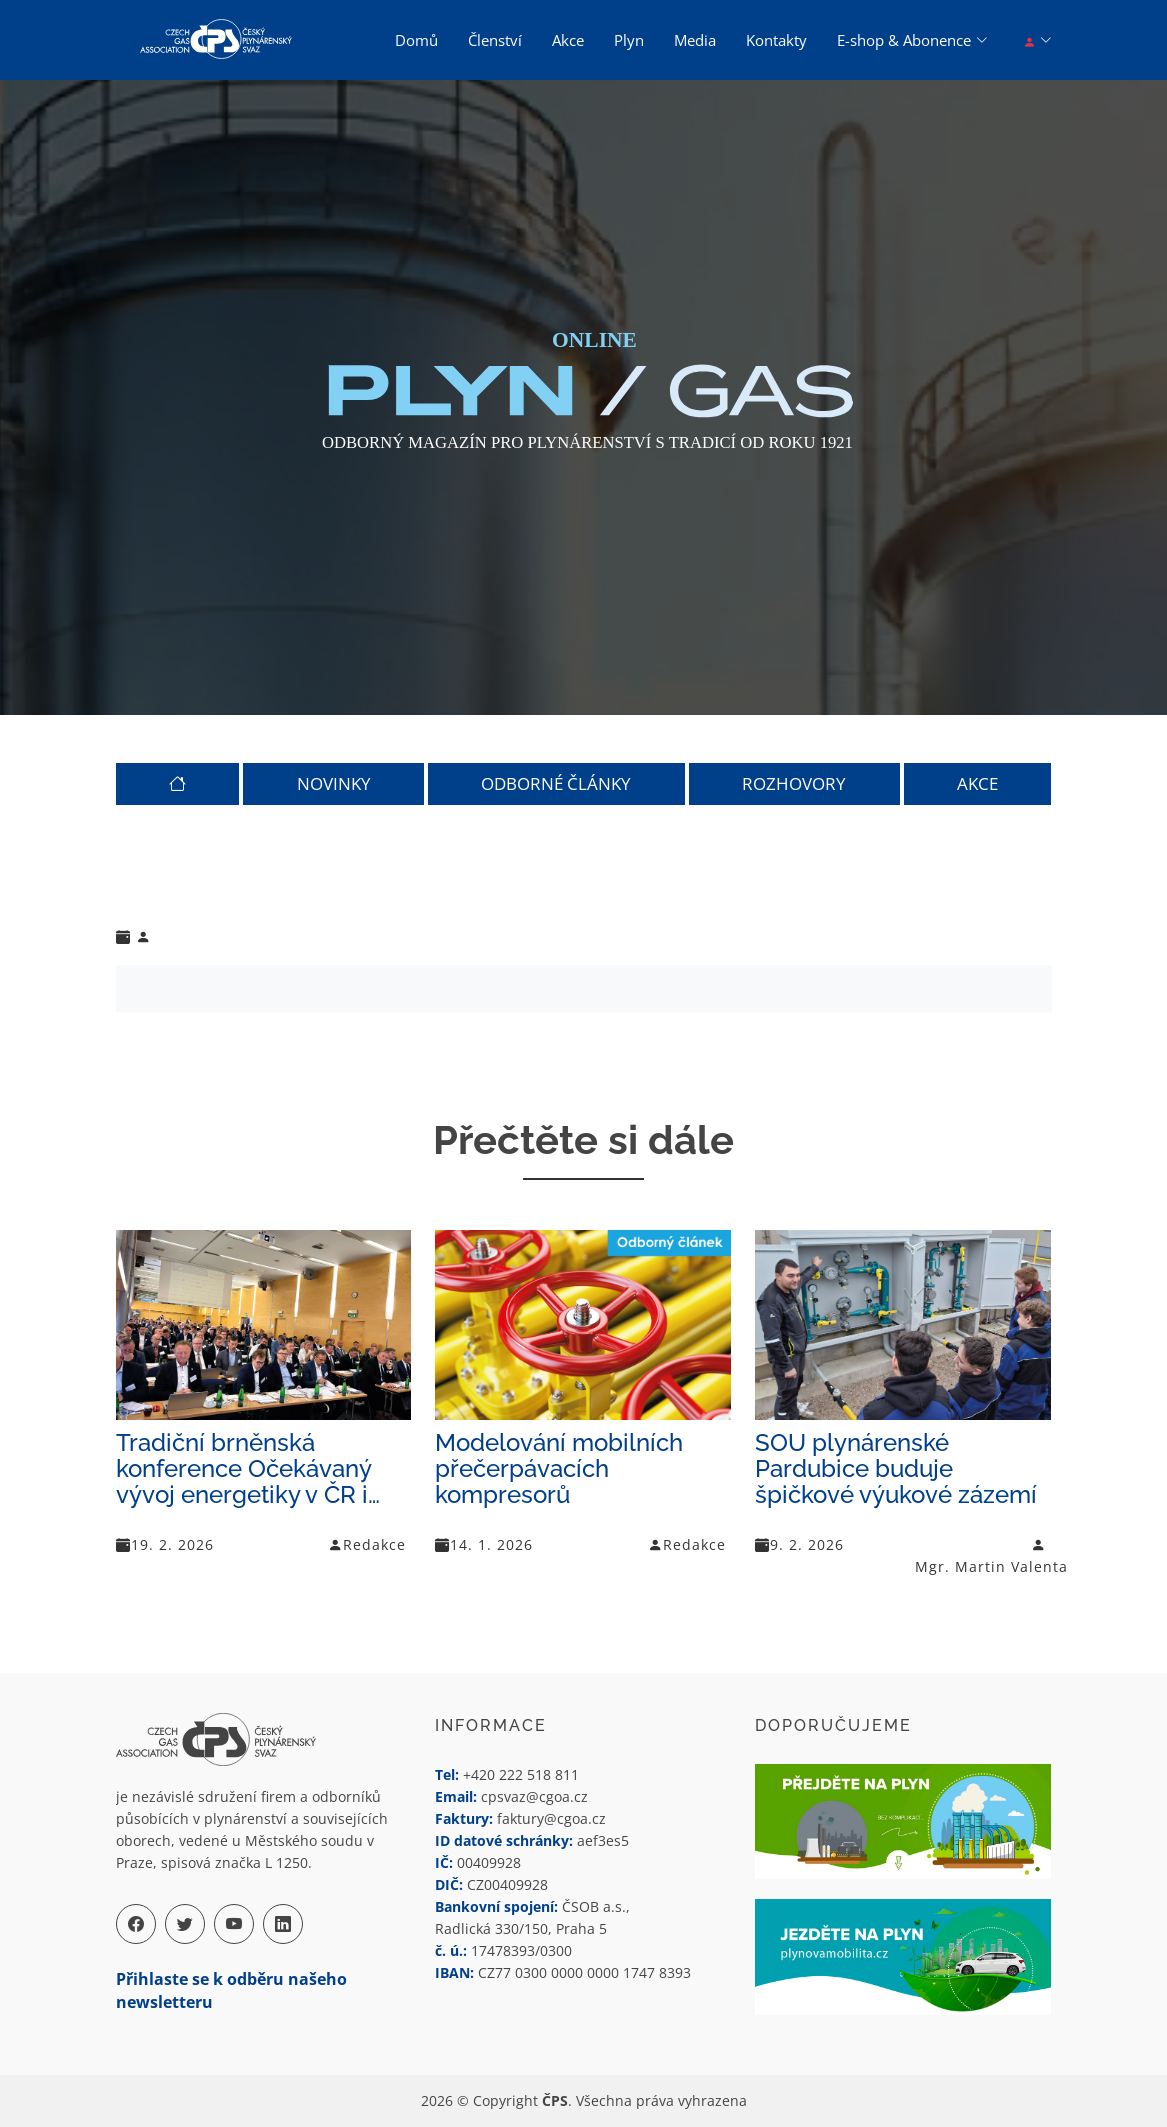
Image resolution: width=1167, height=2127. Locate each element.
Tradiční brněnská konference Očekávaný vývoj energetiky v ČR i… (248, 1468)
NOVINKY (334, 784)
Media (695, 40)
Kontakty (776, 40)
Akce (568, 40)
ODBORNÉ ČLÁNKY (556, 784)
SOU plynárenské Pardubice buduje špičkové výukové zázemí (896, 1468)
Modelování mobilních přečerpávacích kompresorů (559, 1468)
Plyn (629, 40)
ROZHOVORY (794, 784)
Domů (416, 40)
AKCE (977, 784)
